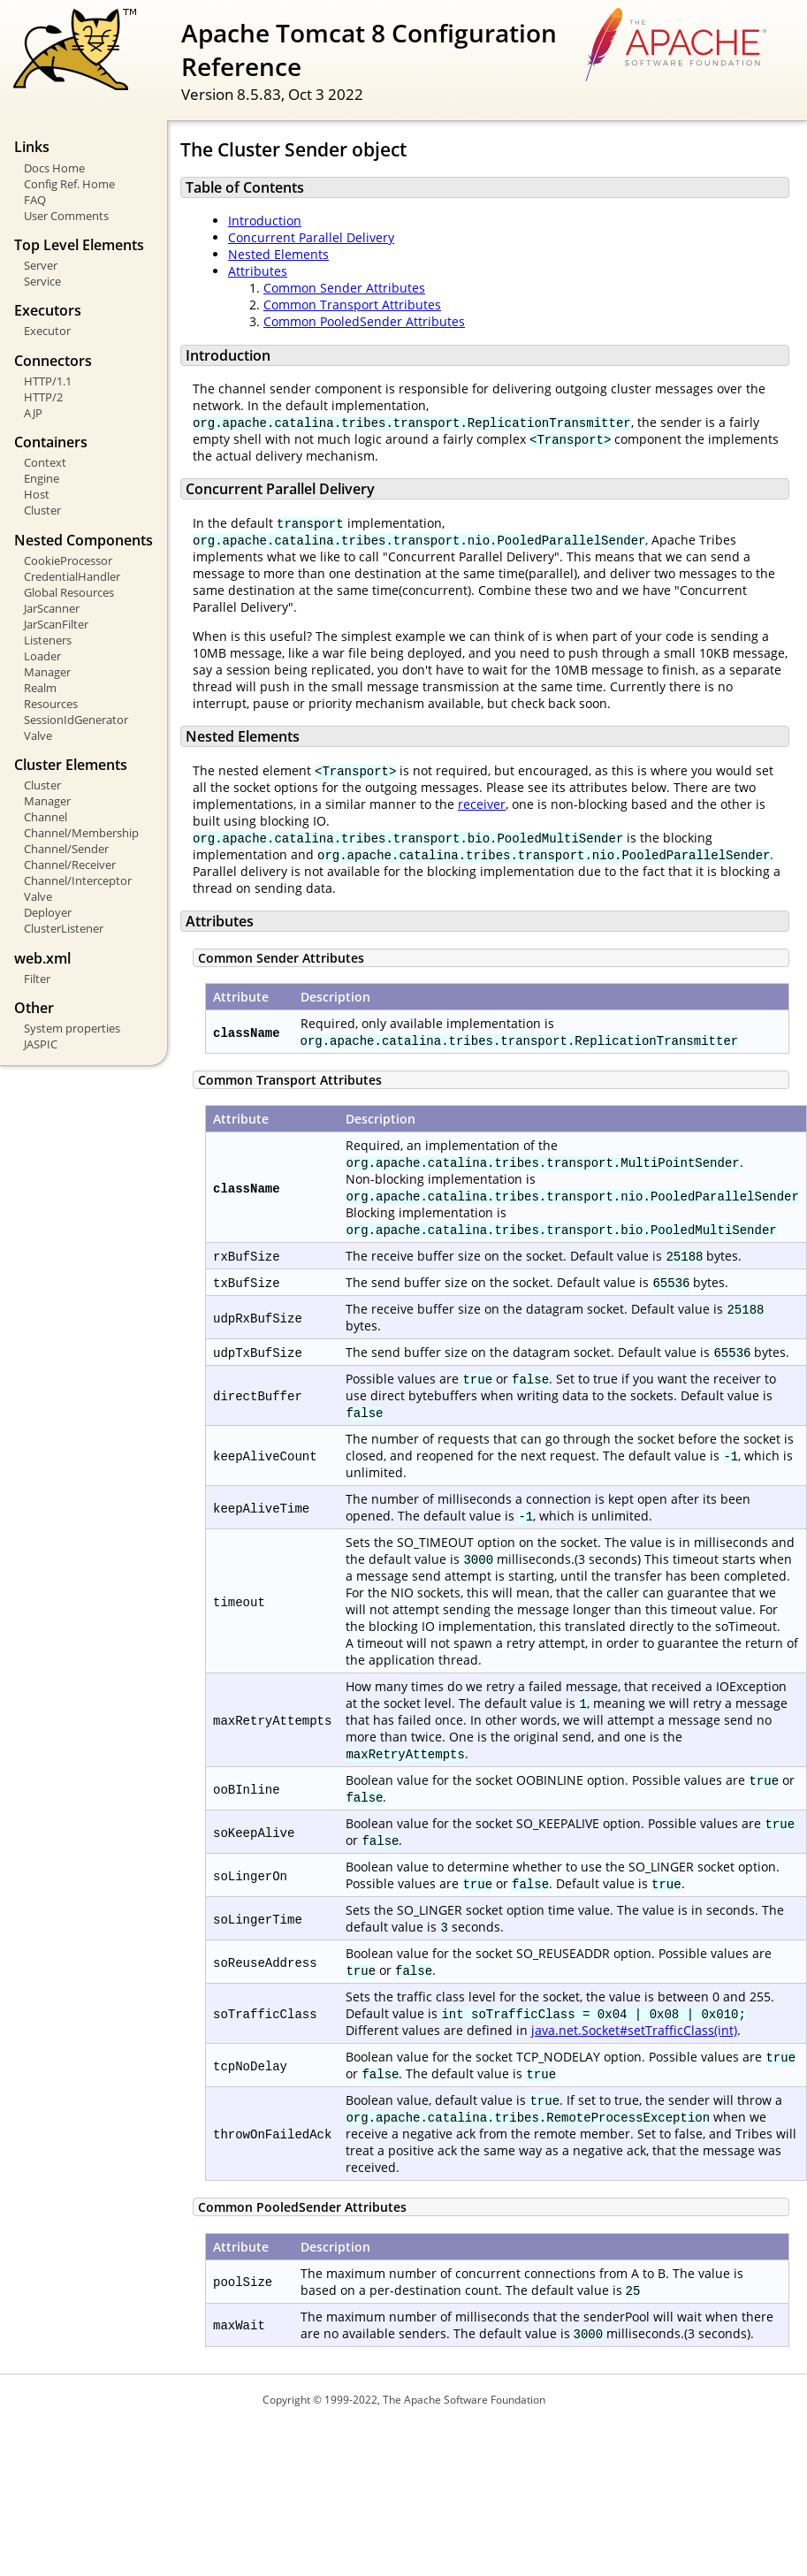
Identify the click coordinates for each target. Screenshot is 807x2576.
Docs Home (54, 168)
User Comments (66, 216)
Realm (40, 688)
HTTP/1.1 (48, 381)
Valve (38, 735)
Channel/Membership (81, 833)
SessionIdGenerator (76, 720)
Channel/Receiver (70, 865)
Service (42, 281)
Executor (47, 331)
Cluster (42, 510)
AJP (33, 413)
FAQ (35, 200)
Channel (45, 817)
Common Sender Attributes (344, 287)
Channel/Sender (66, 849)
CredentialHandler (72, 576)
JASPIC (40, 1044)
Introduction (264, 220)
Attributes (257, 271)
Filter (37, 979)
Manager (47, 672)
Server (40, 265)
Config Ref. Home (69, 184)
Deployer (48, 912)
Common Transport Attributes (352, 304)
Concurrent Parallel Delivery (311, 237)
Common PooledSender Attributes (364, 321)
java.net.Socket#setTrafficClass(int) (634, 2030)
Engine (41, 478)
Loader (42, 656)
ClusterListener (63, 928)
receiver (482, 804)
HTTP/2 (43, 397)
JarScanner (52, 608)
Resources (51, 704)
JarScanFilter (56, 624)
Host (36, 494)
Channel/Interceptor (78, 880)
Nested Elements (278, 254)
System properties (72, 1028)
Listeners (48, 640)
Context (45, 462)
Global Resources (69, 592)
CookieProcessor (68, 560)
